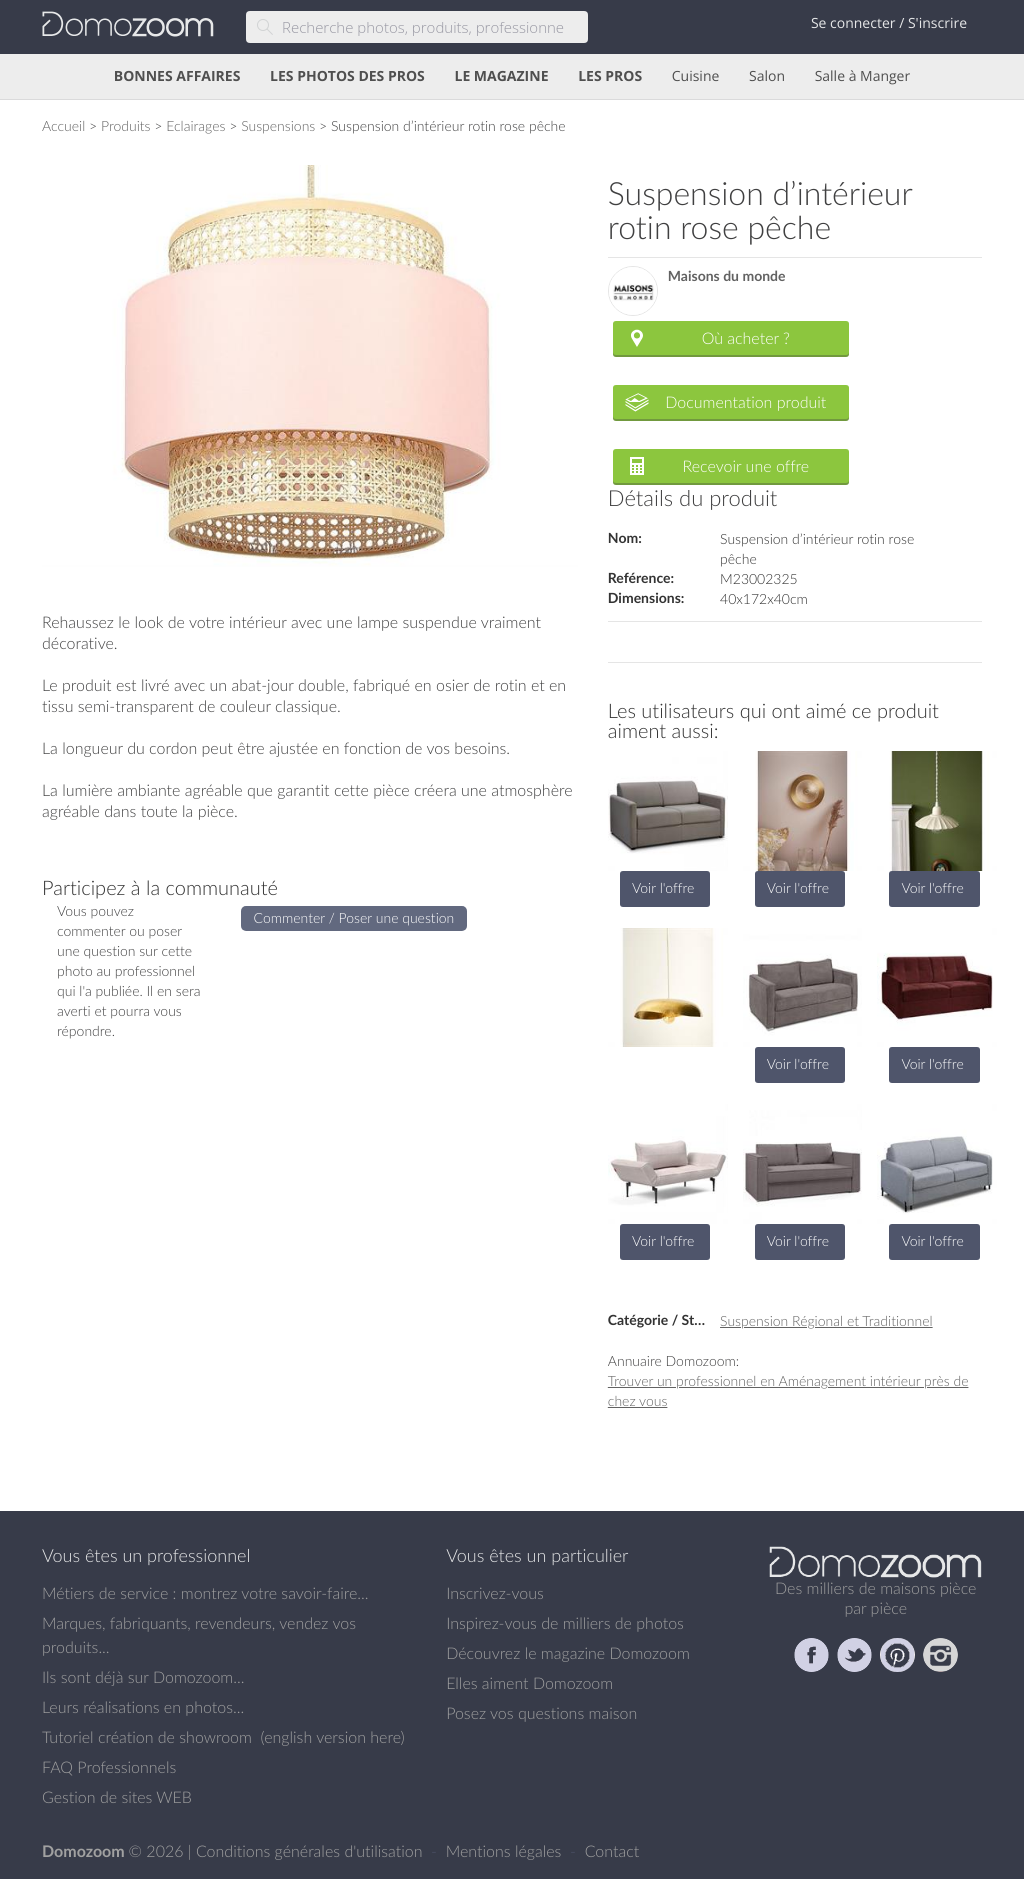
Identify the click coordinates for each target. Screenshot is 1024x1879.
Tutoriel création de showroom (147, 1737)
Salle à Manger (863, 76)
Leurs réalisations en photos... (143, 1707)
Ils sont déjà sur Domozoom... (143, 1677)
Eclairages (195, 125)
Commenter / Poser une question (354, 917)
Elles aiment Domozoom (529, 1683)
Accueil (63, 125)
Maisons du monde (727, 276)
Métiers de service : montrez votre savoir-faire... (205, 1593)
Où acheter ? (746, 338)
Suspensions (278, 125)
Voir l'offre (663, 887)
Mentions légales (506, 1851)
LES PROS (610, 76)
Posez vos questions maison (541, 1713)
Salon (767, 76)
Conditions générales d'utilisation (311, 1851)
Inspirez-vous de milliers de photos (565, 1623)
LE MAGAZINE (501, 76)
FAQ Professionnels (109, 1767)
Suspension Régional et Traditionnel (826, 1320)
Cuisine (696, 76)
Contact (612, 1851)
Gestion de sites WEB (117, 1797)
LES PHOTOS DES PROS (347, 76)
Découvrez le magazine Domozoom (568, 1653)
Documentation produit (745, 402)
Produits (126, 125)
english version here (332, 1737)
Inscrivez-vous (495, 1593)
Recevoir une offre (746, 466)
